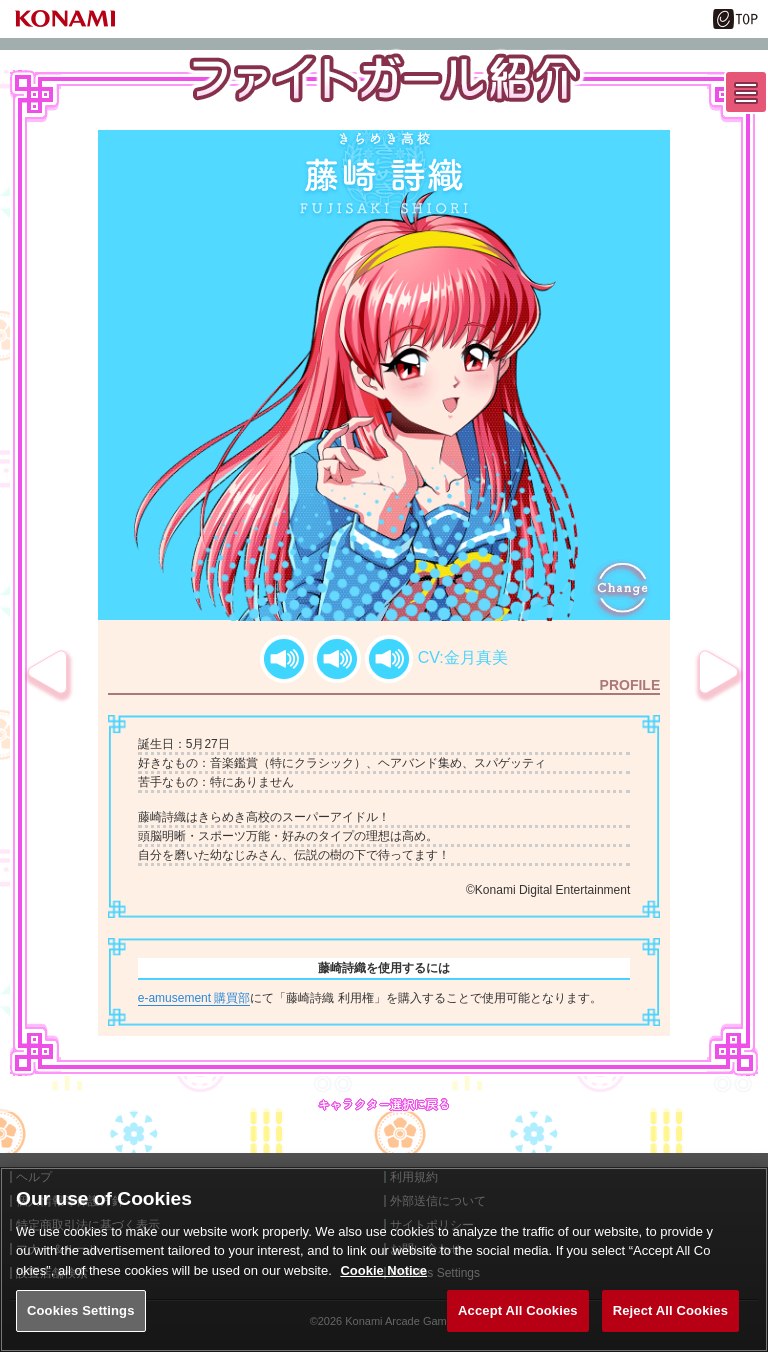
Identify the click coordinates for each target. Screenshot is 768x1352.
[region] (384, 1259)
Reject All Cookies (670, 1310)
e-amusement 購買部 (194, 998)
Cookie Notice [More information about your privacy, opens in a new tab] (383, 1270)
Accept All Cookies (518, 1310)
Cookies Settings (81, 1310)
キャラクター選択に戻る (384, 1103)
